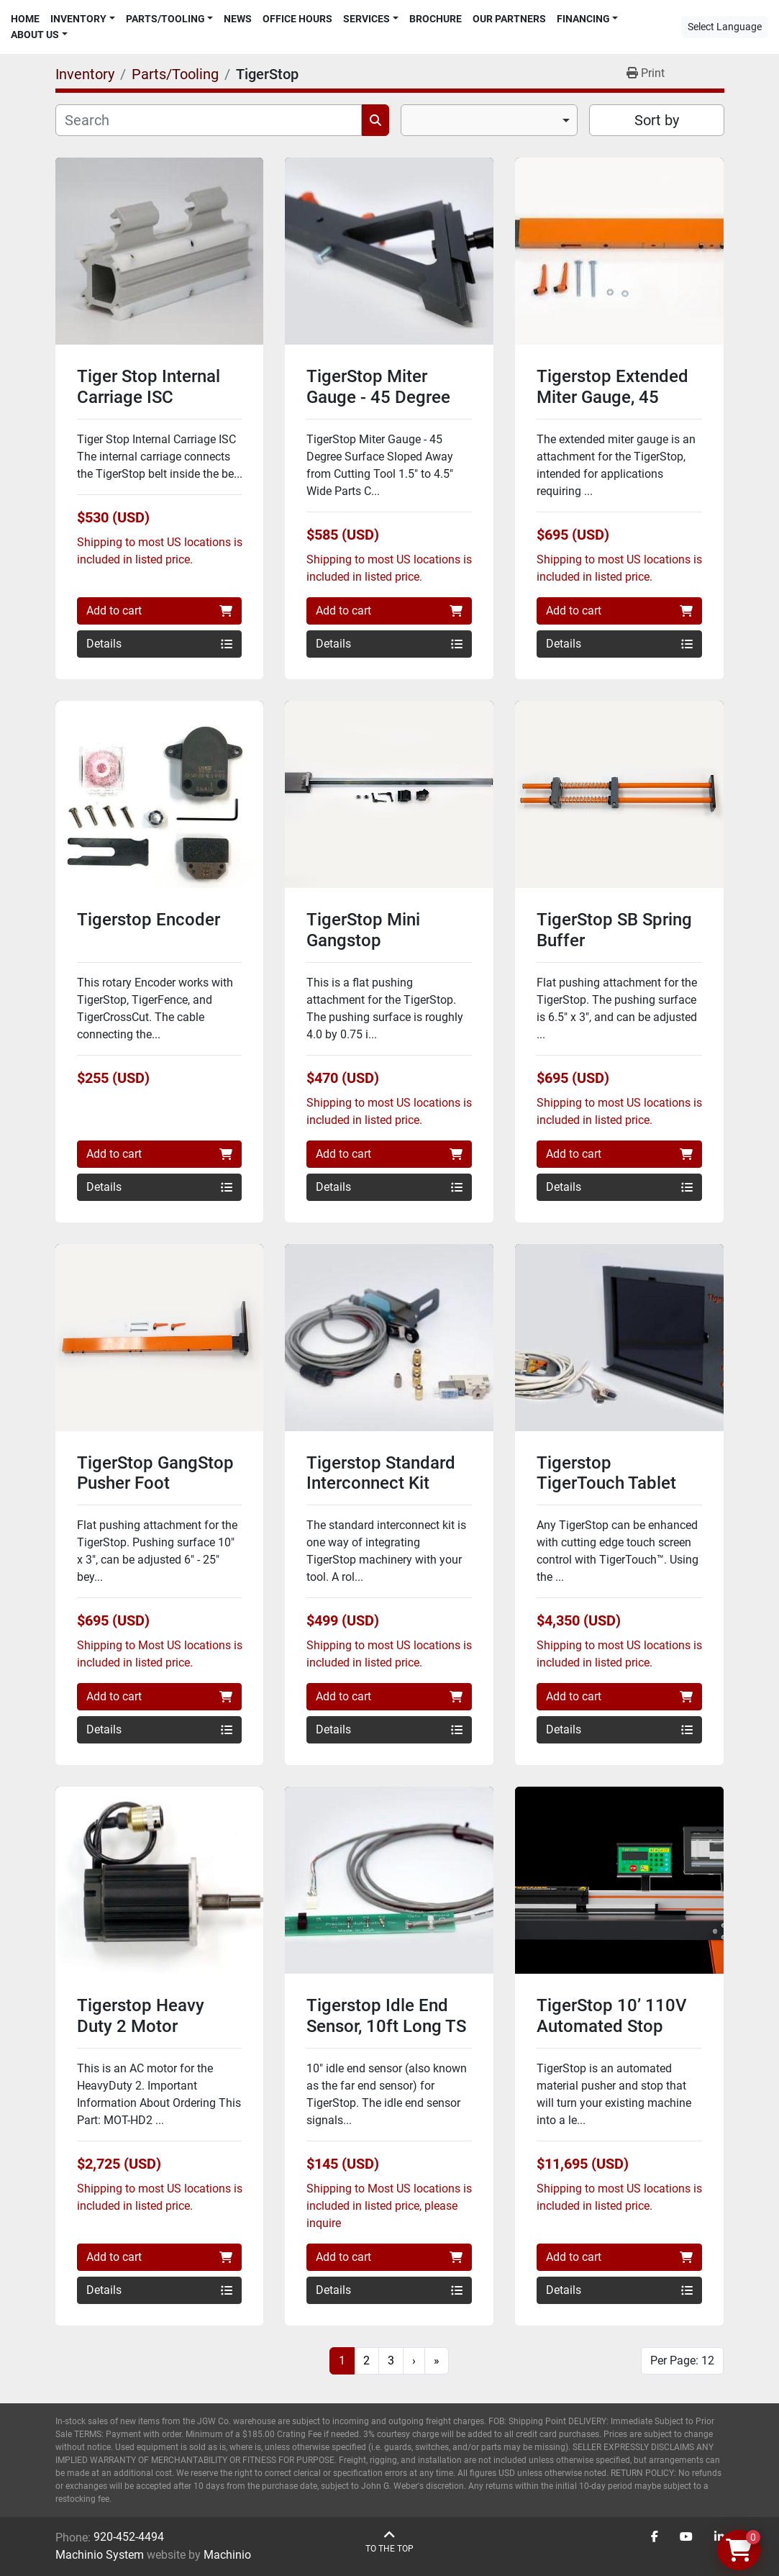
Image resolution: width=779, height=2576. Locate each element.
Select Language (725, 26)
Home (25, 18)
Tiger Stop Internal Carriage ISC (148, 386)
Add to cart (159, 610)
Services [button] (366, 18)
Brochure (435, 18)
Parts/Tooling (165, 18)
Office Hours (297, 18)
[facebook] (654, 2537)
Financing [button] (583, 18)
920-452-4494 (129, 2537)
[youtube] (686, 2537)
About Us (35, 34)
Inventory (78, 18)
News (238, 18)
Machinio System (99, 2555)
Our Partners (509, 18)
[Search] (208, 120)
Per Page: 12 (682, 2360)
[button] (82, 19)
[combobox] (489, 120)
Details (159, 643)
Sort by (656, 120)
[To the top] (389, 2542)
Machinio (227, 2555)
